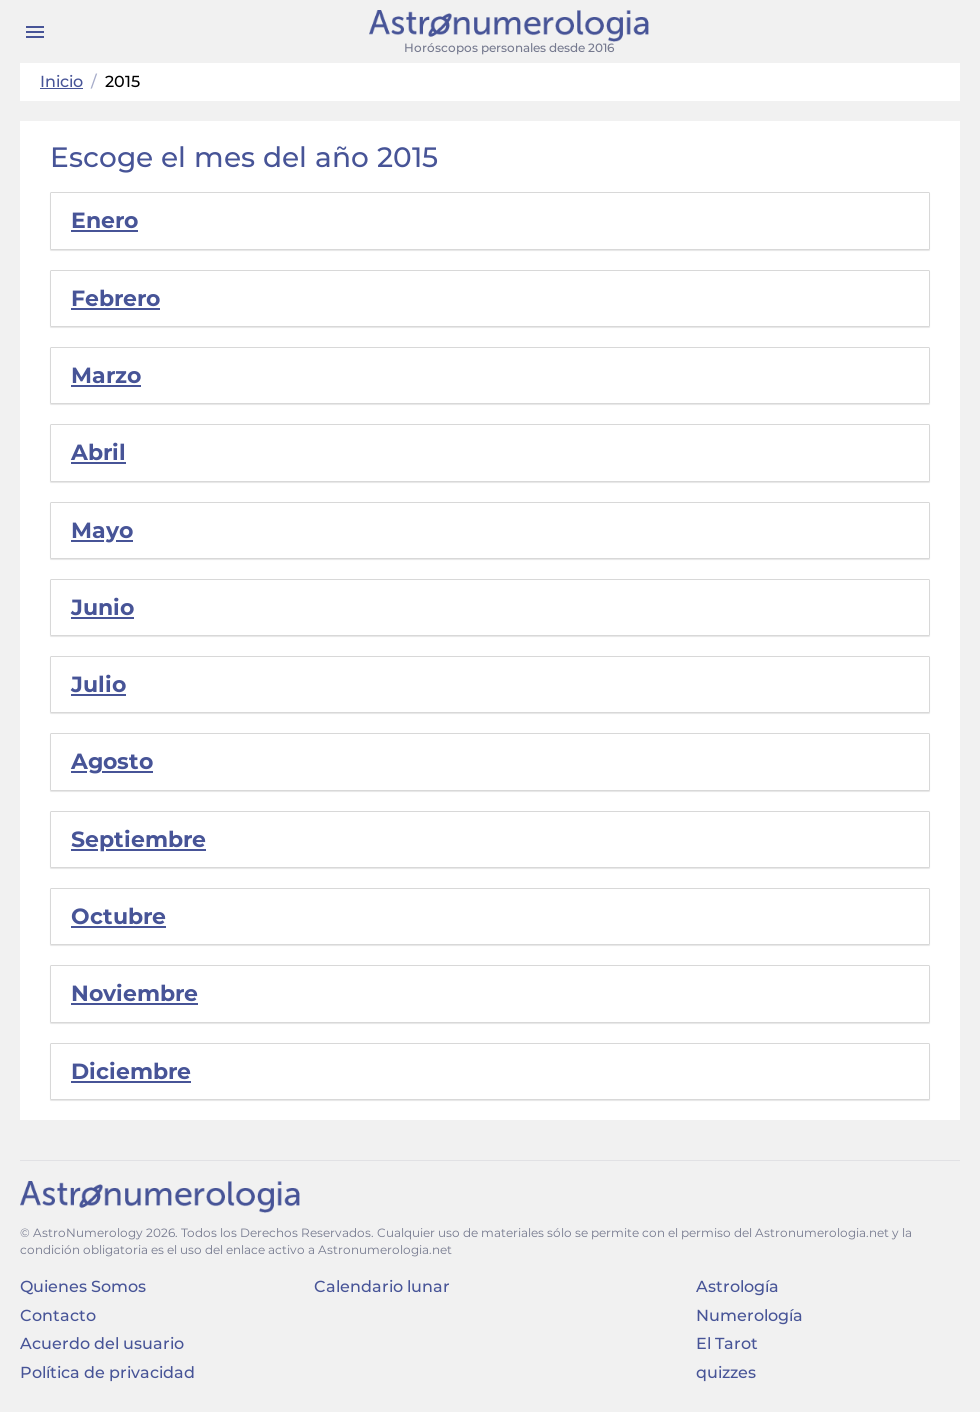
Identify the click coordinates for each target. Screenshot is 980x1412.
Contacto (58, 1315)
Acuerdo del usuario (102, 1343)
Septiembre (138, 839)
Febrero (115, 298)
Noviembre (134, 993)
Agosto (112, 761)
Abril (98, 452)
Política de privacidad (107, 1372)
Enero (104, 220)
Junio (102, 607)
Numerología (749, 1315)
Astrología (737, 1286)
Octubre (118, 916)
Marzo (106, 375)
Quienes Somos (83, 1286)
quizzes (726, 1372)
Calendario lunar (382, 1286)
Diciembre (131, 1071)
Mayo (102, 530)
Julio (98, 684)
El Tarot (727, 1343)
